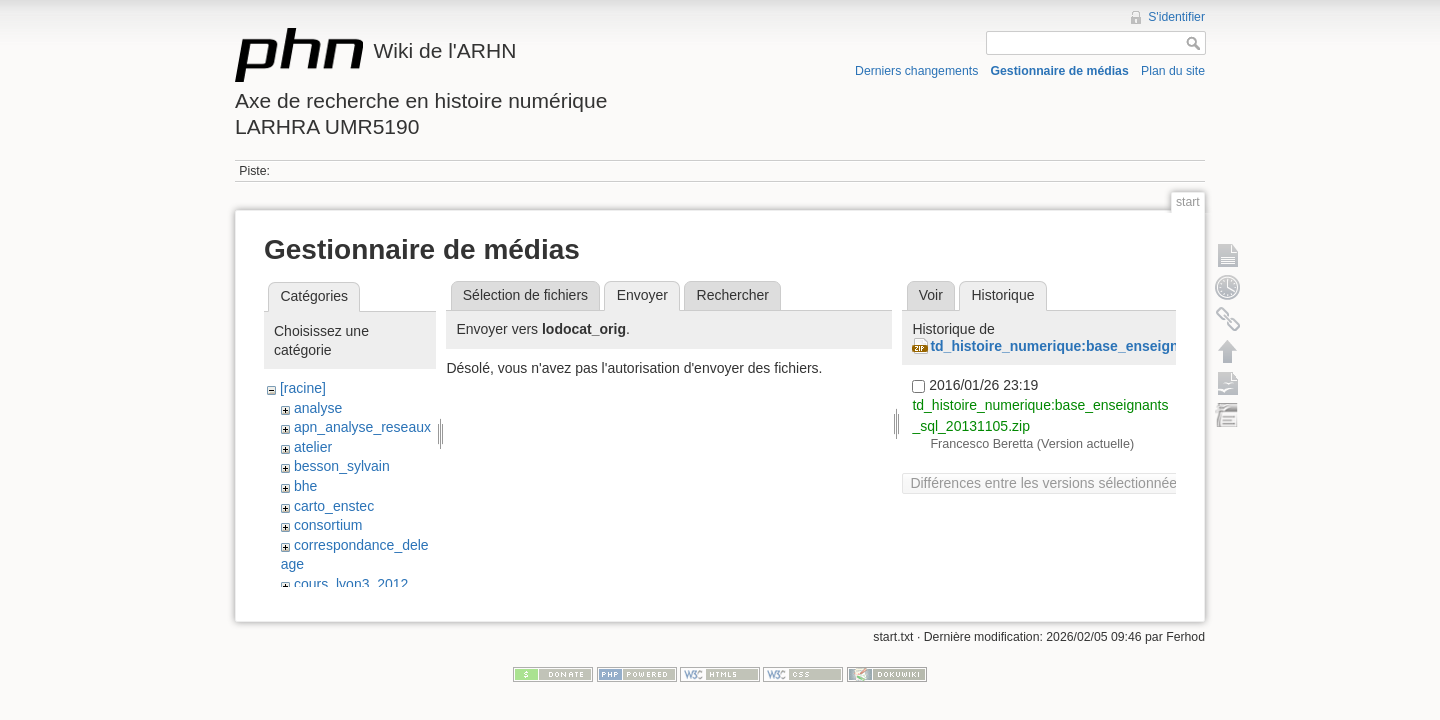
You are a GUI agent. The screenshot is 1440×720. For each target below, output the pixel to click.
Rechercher (733, 295)
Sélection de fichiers (525, 295)
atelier (313, 447)
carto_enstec (334, 506)
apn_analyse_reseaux (362, 427)
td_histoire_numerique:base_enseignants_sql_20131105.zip (1129, 346)
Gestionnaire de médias (1060, 71)
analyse (318, 408)
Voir (931, 295)
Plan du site (1173, 71)
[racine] (303, 388)
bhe (305, 486)
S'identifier (1176, 17)
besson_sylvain (342, 466)
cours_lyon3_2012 (351, 584)
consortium (328, 525)
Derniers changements (916, 71)
